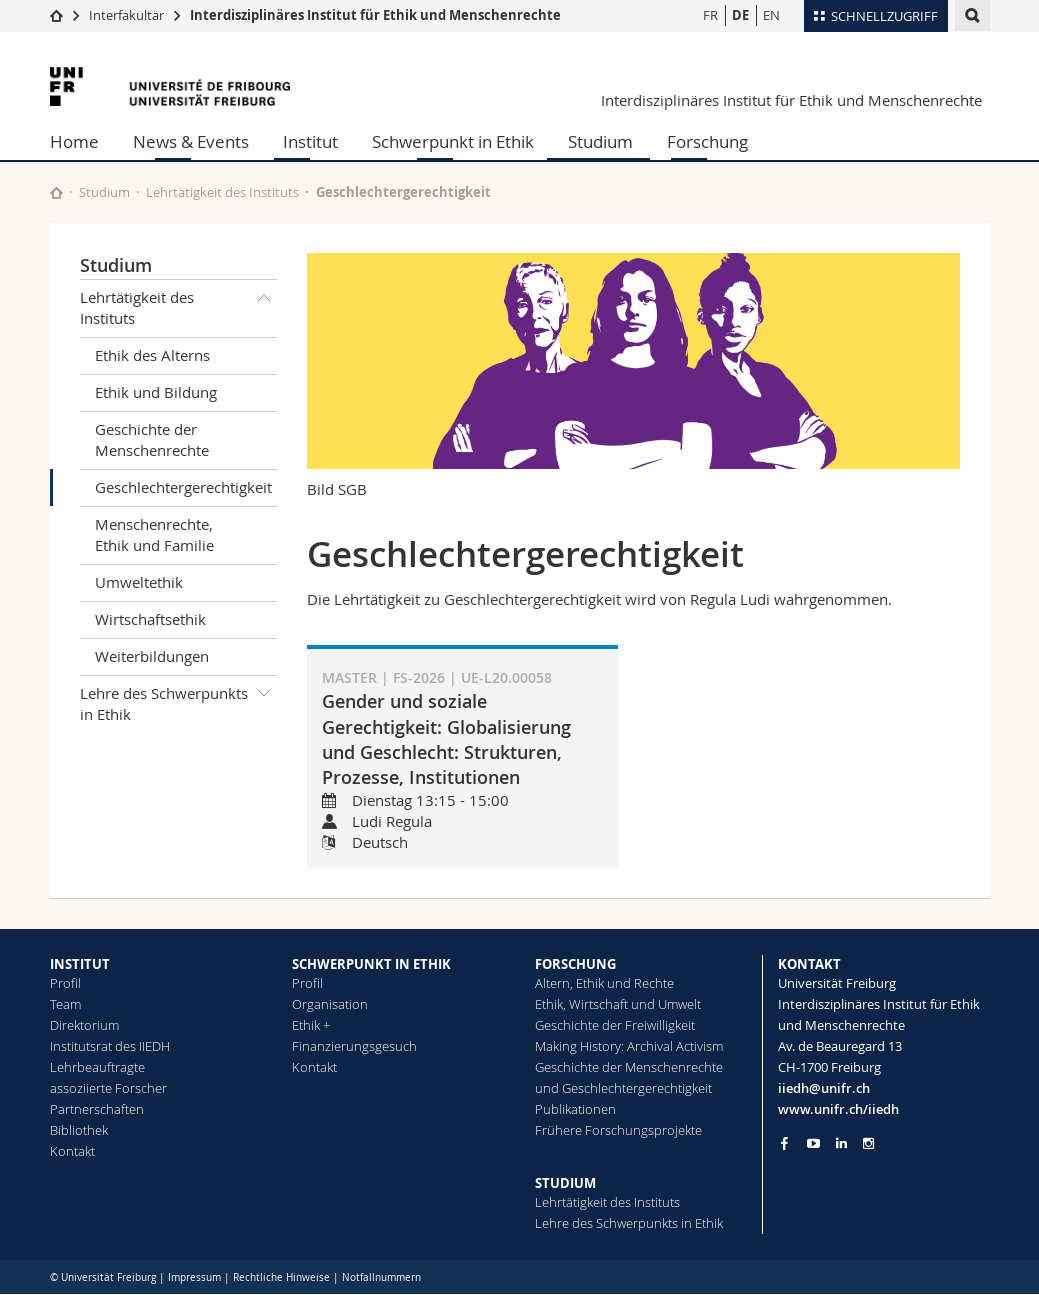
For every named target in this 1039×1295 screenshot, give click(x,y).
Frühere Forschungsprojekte (618, 1130)
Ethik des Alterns (152, 355)
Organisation (330, 1004)
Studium (600, 141)
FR (710, 15)
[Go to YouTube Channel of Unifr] (813, 1143)
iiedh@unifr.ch (824, 1088)
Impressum (194, 1277)
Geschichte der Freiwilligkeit (615, 1025)
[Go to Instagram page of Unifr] (868, 1143)
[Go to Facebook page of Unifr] (784, 1143)
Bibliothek (79, 1130)
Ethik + (311, 1025)
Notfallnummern (381, 1277)
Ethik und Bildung (156, 392)
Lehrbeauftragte (97, 1067)
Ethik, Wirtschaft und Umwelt (618, 1004)
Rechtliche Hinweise (281, 1277)
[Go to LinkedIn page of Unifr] (841, 1143)
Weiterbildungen (152, 656)
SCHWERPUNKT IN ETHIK (371, 964)
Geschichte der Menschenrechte (152, 439)
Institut (310, 141)
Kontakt (72, 1151)
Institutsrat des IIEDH (110, 1046)
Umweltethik (139, 582)
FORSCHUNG (575, 964)
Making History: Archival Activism (629, 1046)
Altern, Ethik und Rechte (604, 983)
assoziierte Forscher (108, 1088)
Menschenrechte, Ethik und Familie (154, 534)
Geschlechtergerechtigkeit (183, 487)
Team (65, 1004)
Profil (65, 983)
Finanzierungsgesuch (354, 1046)
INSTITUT (80, 964)
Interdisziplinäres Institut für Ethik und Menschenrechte (375, 15)
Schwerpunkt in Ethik (453, 141)
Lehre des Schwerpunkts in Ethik (179, 700)
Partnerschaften (97, 1109)
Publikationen (575, 1109)
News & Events (191, 141)
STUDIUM (565, 1183)
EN (771, 15)
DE (740, 15)
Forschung (707, 141)
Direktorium (84, 1025)
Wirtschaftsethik (150, 619)
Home (74, 141)
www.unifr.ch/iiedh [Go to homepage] (838, 1109)
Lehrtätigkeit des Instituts (222, 192)
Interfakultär (126, 15)
